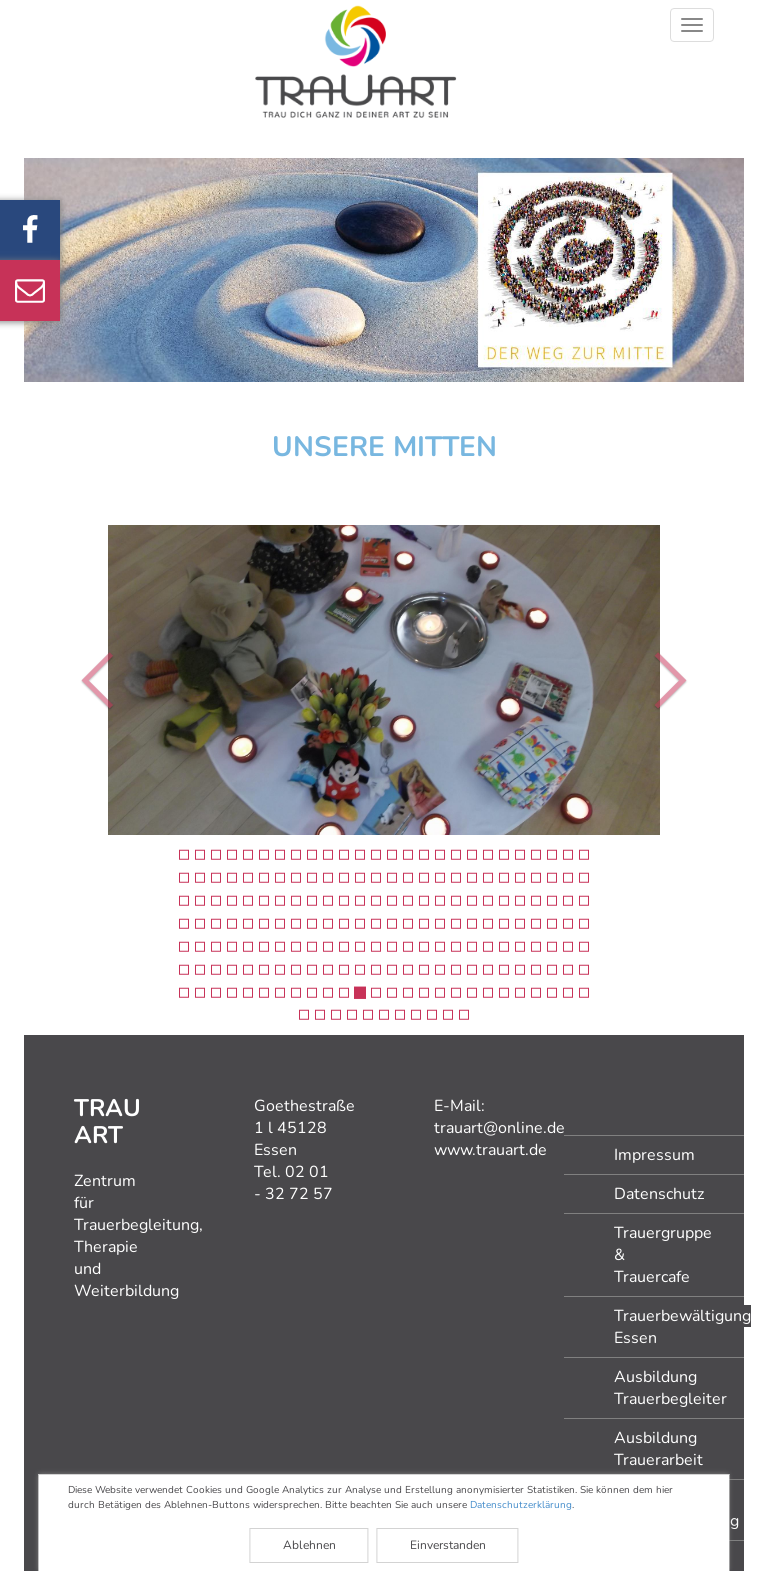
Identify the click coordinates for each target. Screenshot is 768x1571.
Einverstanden (448, 1545)
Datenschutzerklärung (521, 1505)
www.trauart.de (490, 1150)
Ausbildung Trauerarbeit (658, 1449)
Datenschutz (659, 1194)
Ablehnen (309, 1545)
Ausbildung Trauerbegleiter (670, 1388)
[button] (73, 680)
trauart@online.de (499, 1128)
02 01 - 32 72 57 (293, 1183)
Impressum (654, 1155)
